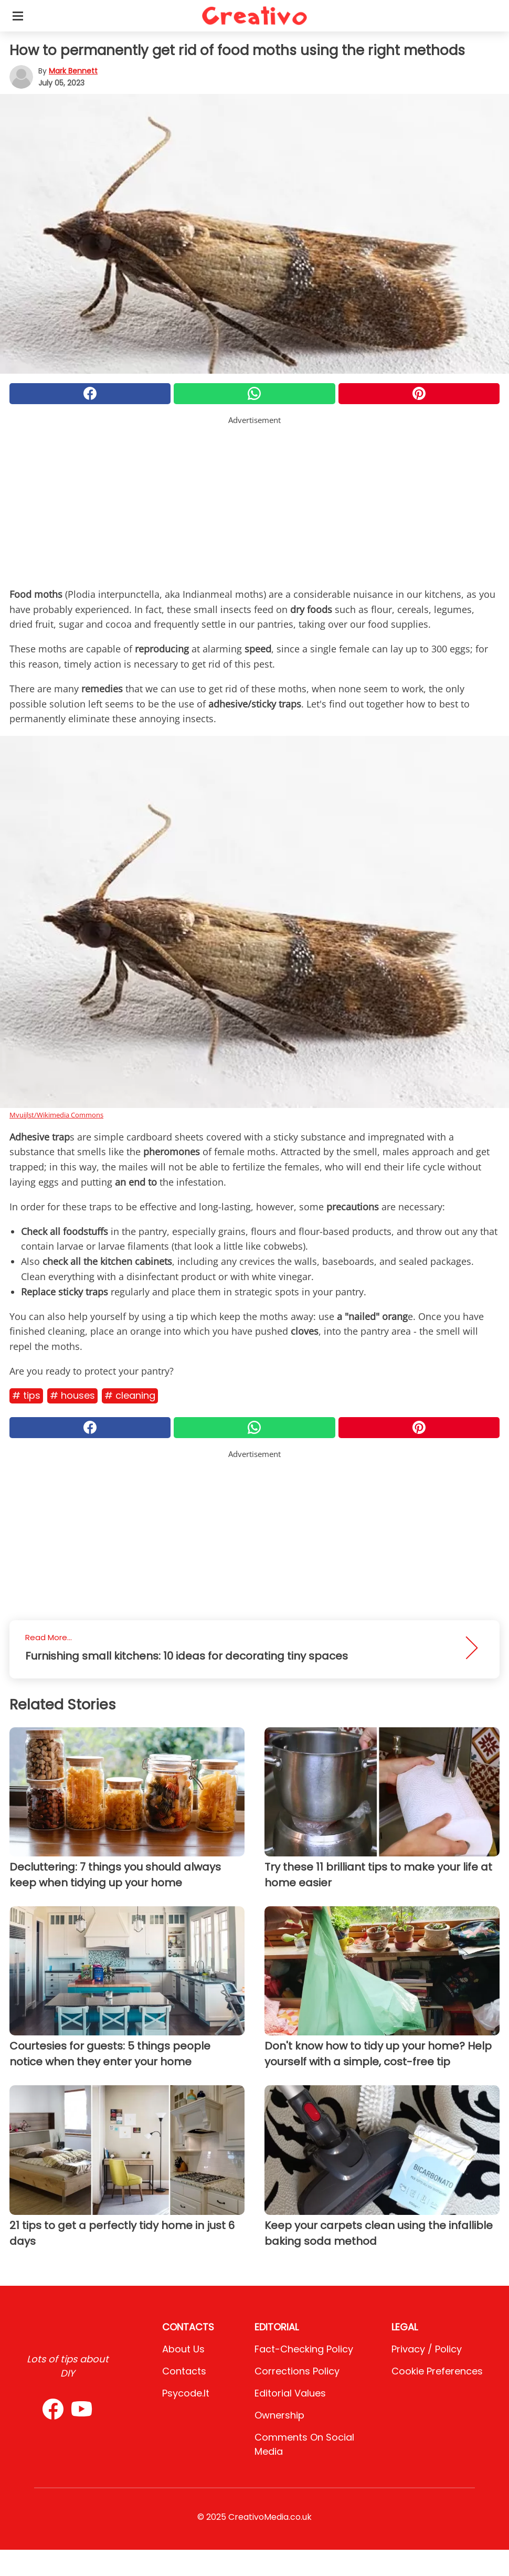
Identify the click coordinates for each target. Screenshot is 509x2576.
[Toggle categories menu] (17, 15)
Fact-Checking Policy (303, 2349)
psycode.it (185, 2393)
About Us (183, 2349)
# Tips (26, 1395)
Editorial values (290, 2393)
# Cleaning (129, 1395)
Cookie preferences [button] (437, 2371)
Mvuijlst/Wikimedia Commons (56, 1115)
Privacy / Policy (426, 2349)
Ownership (279, 2415)
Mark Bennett (73, 71)
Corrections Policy (297, 2371)
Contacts (184, 2371)
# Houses (72, 1395)
